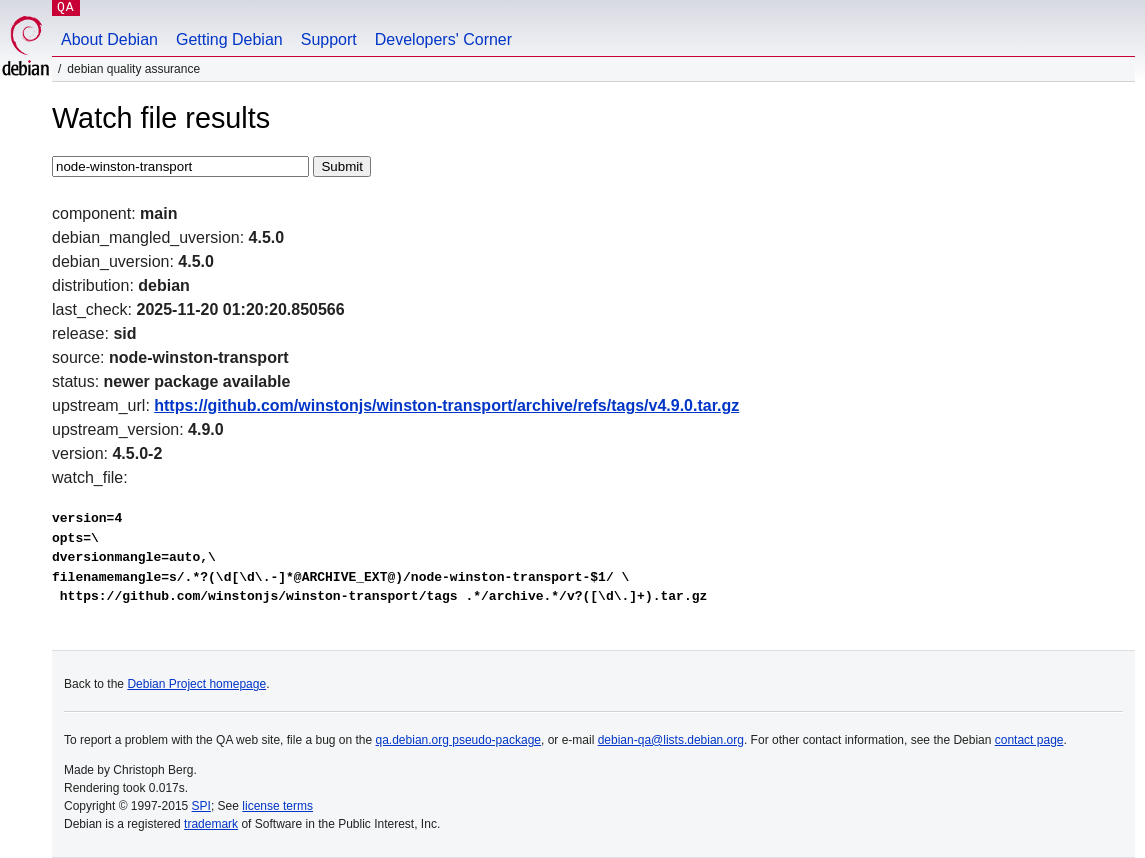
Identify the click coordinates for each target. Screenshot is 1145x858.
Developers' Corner (443, 39)
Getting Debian (229, 39)
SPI (201, 806)
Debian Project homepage (196, 684)
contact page (1029, 740)
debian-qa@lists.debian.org (671, 740)
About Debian (109, 39)
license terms (277, 806)
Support (329, 39)
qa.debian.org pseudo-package (458, 740)
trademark (211, 824)
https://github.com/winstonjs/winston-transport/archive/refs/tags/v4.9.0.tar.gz (446, 405)
